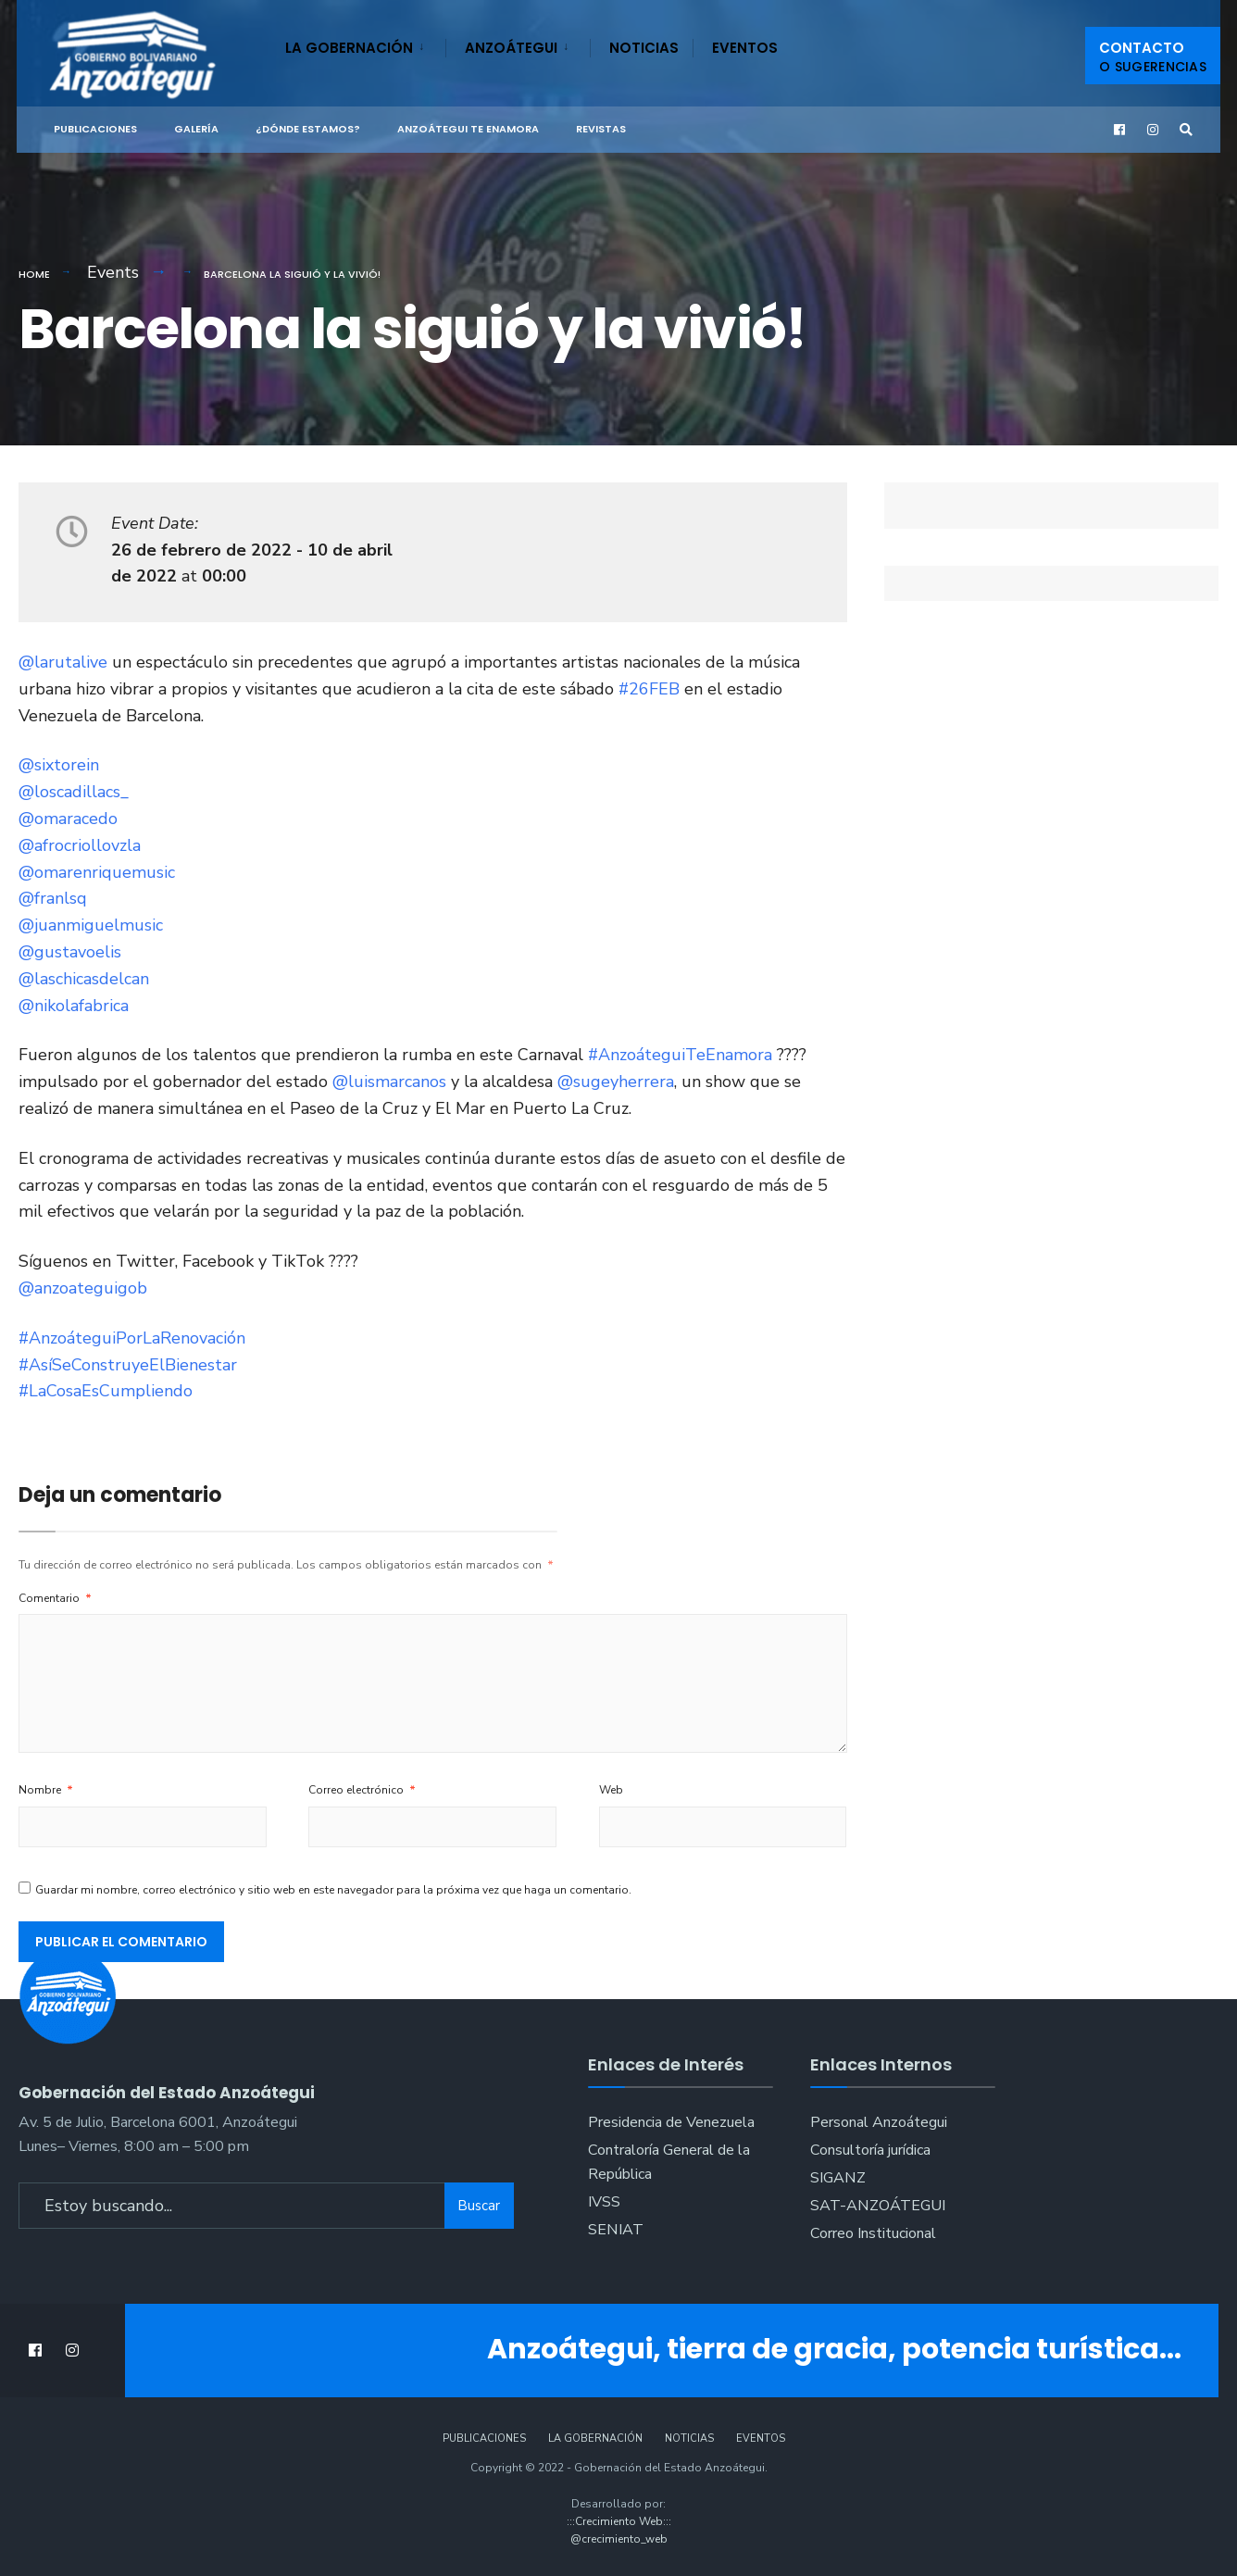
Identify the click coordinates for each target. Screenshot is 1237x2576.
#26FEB (649, 689)
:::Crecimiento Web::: (619, 2521)
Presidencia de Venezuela (671, 2122)
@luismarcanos (389, 1081)
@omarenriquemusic (97, 872)
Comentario (55, 1598)
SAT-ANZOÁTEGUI (877, 2205)
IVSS (604, 2202)
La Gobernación (349, 47)
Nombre (46, 1789)
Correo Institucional (873, 2233)
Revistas (601, 128)
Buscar (478, 2202)
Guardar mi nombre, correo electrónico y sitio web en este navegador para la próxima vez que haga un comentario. (333, 1889)
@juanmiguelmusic (91, 925)
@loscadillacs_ (74, 792)
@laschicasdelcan (84, 979)
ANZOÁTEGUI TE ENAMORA (468, 128)
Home (34, 274)
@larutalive (63, 662)
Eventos (745, 47)
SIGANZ (838, 2178)
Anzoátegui (511, 47)
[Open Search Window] (1185, 130)
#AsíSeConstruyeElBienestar (128, 1365)
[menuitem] (365, 44)
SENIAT (615, 2230)
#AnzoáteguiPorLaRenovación (132, 1338)
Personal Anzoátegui (878, 2122)
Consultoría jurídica (870, 2150)
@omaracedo (68, 818)
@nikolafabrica (74, 1005)
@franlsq (53, 898)
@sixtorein (59, 765)
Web (611, 1789)
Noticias (644, 47)
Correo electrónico (362, 1789)
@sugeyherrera (615, 1081)
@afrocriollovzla (80, 845)
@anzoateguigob (83, 1288)
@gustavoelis (70, 952)
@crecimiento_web (619, 2539)
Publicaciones (95, 128)
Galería (196, 128)
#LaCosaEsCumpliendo (106, 1391)
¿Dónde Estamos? (308, 128)
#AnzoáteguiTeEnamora (680, 1055)
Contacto (1152, 57)
